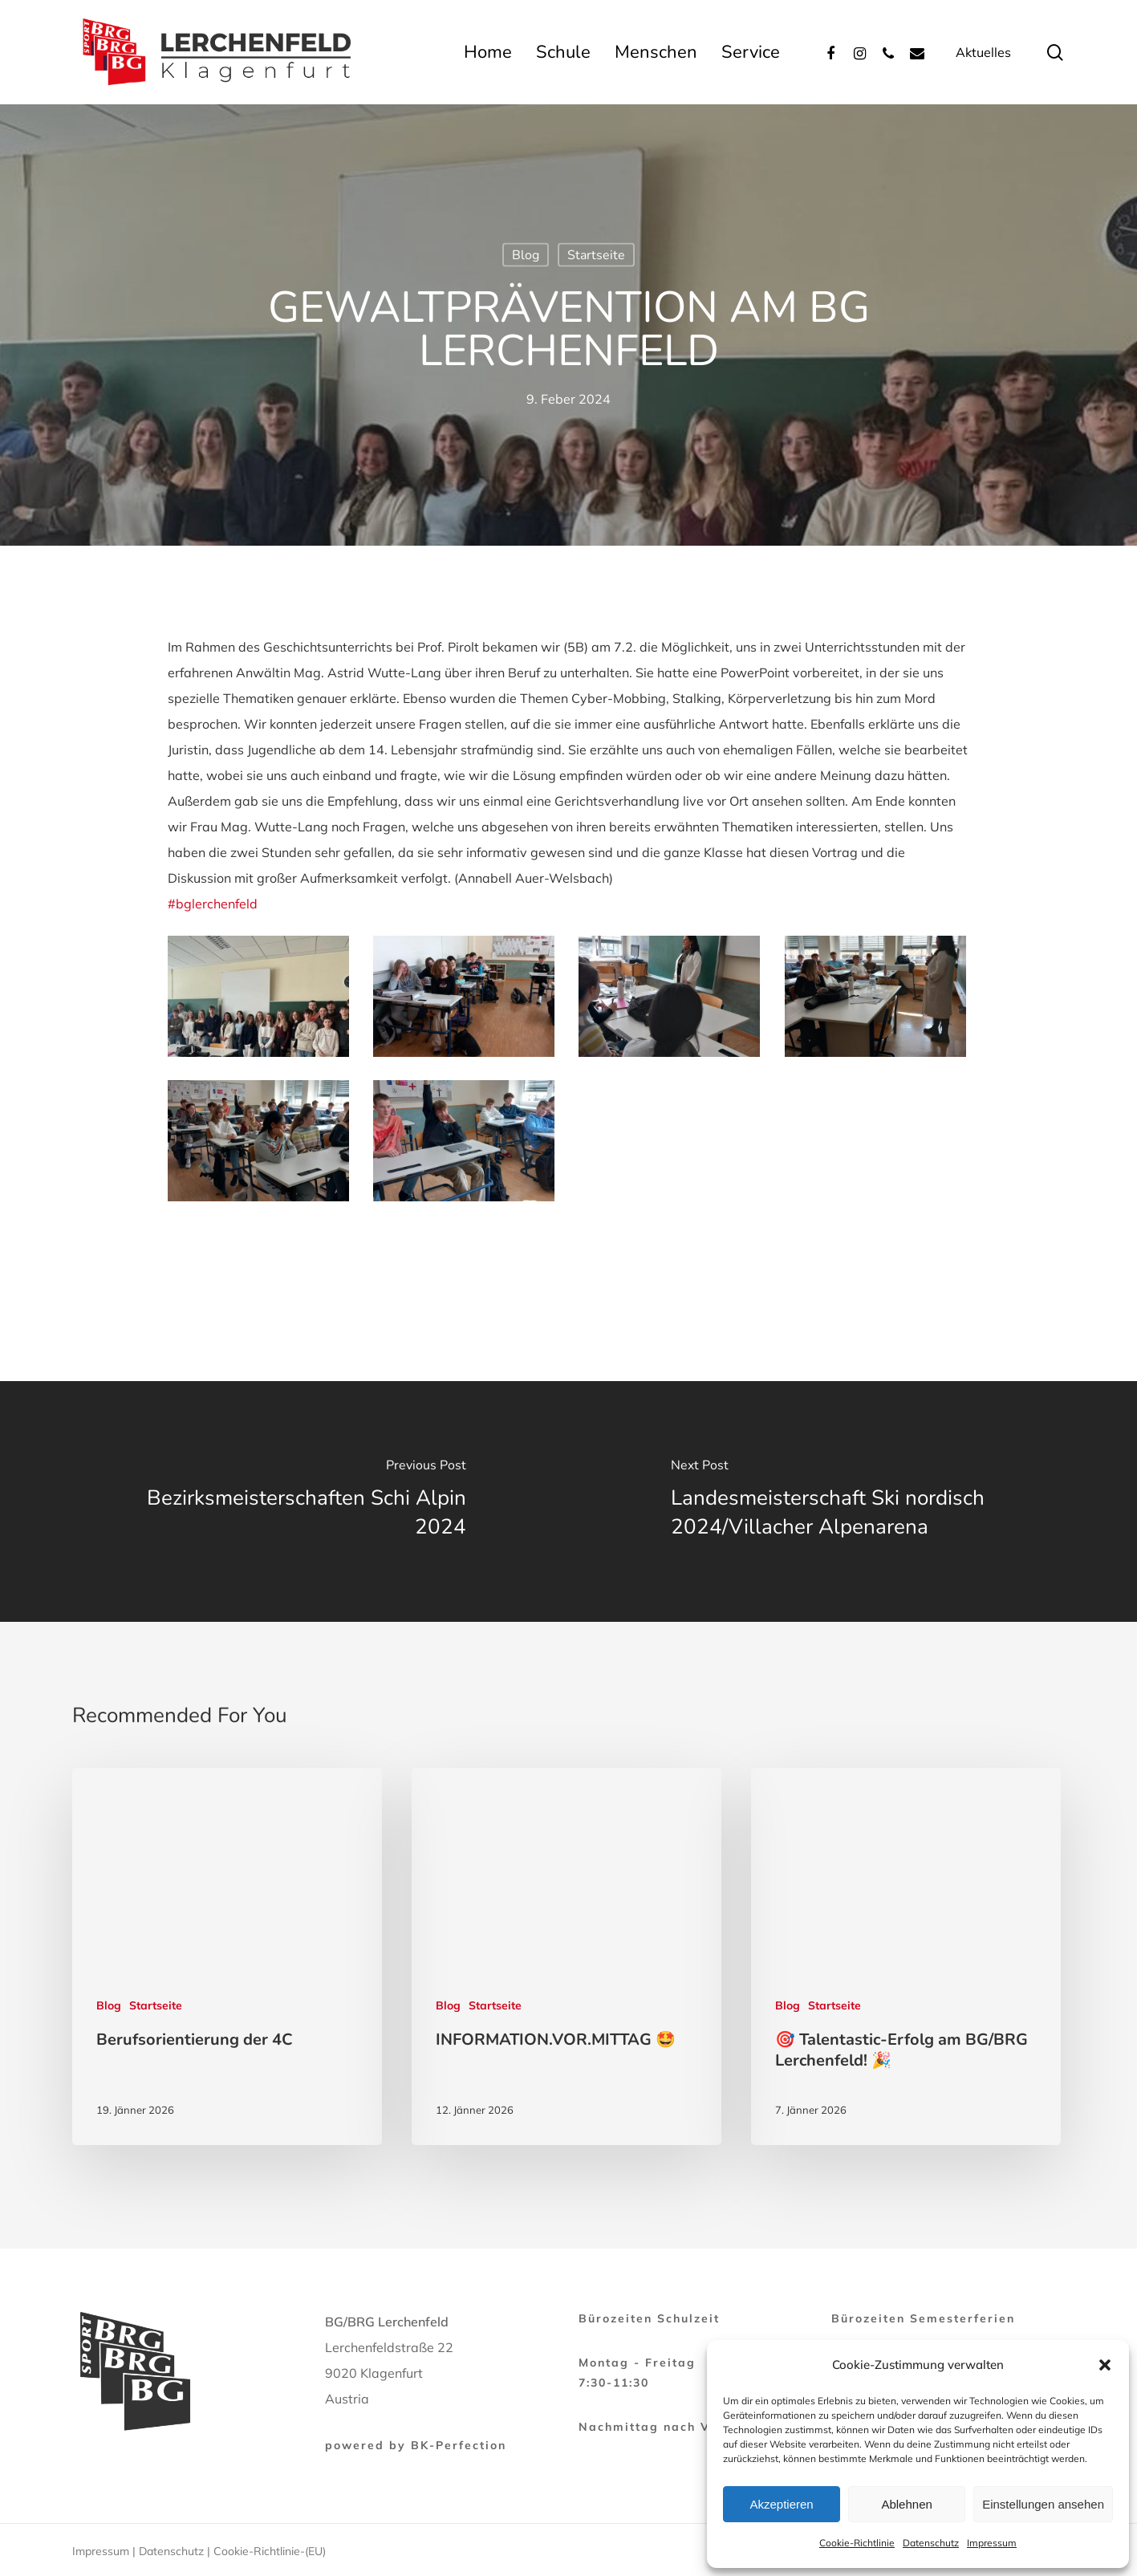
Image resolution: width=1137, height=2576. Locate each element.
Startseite (596, 255)
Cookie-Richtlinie (857, 2543)
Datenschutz (931, 2543)
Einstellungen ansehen (1043, 2504)
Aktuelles (983, 52)
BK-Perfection (458, 2445)
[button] (1105, 2365)
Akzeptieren (781, 2504)
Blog (525, 255)
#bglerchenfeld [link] (213, 904)
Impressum (992, 2543)
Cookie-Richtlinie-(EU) (269, 2551)
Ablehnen (906, 2504)
